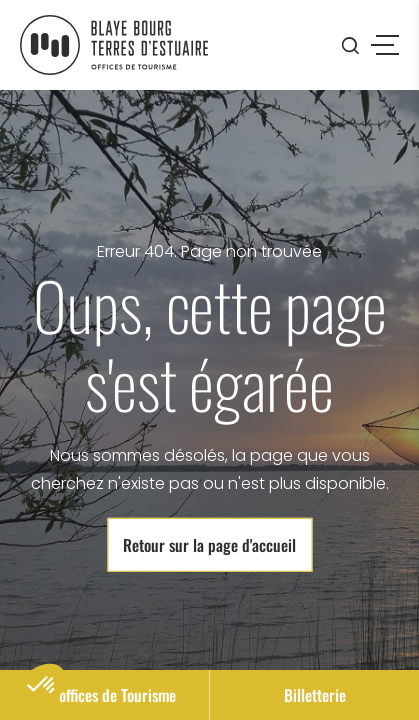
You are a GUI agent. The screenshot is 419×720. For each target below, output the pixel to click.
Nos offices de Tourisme (104, 695)
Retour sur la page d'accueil (209, 545)
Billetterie (315, 695)
